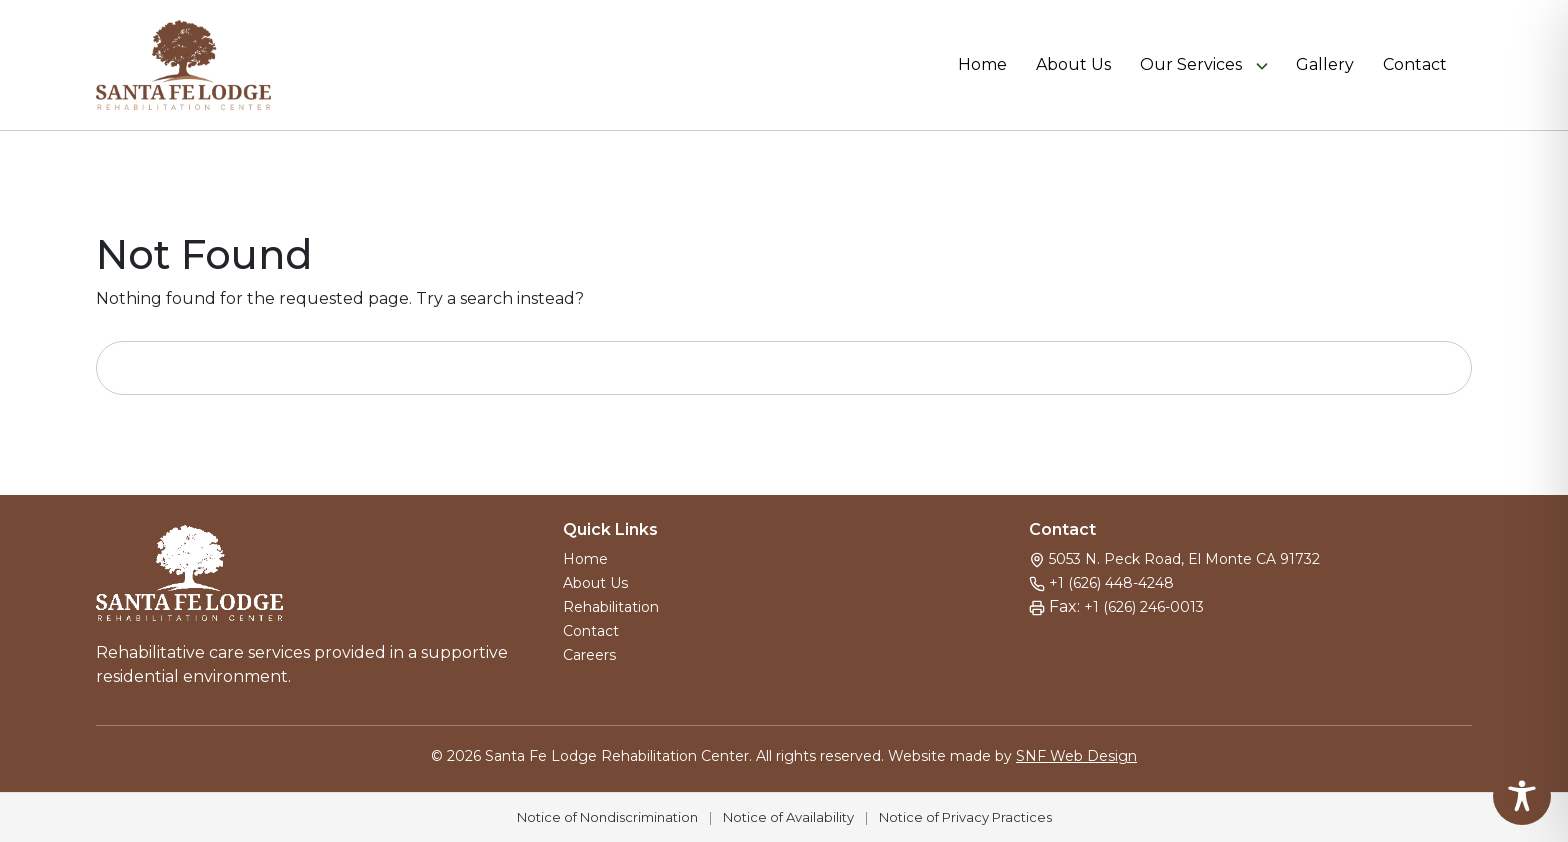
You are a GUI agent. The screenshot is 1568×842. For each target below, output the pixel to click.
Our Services (1191, 65)
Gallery (1325, 65)
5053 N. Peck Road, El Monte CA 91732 (1184, 559)
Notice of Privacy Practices (965, 817)
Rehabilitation (611, 607)
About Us (1073, 65)
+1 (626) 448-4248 (1111, 583)
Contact (1415, 65)
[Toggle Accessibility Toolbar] (1522, 796)
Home (982, 65)
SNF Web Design (1076, 756)
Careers (589, 655)
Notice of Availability (788, 817)
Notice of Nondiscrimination (607, 817)
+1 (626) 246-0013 (1144, 607)
